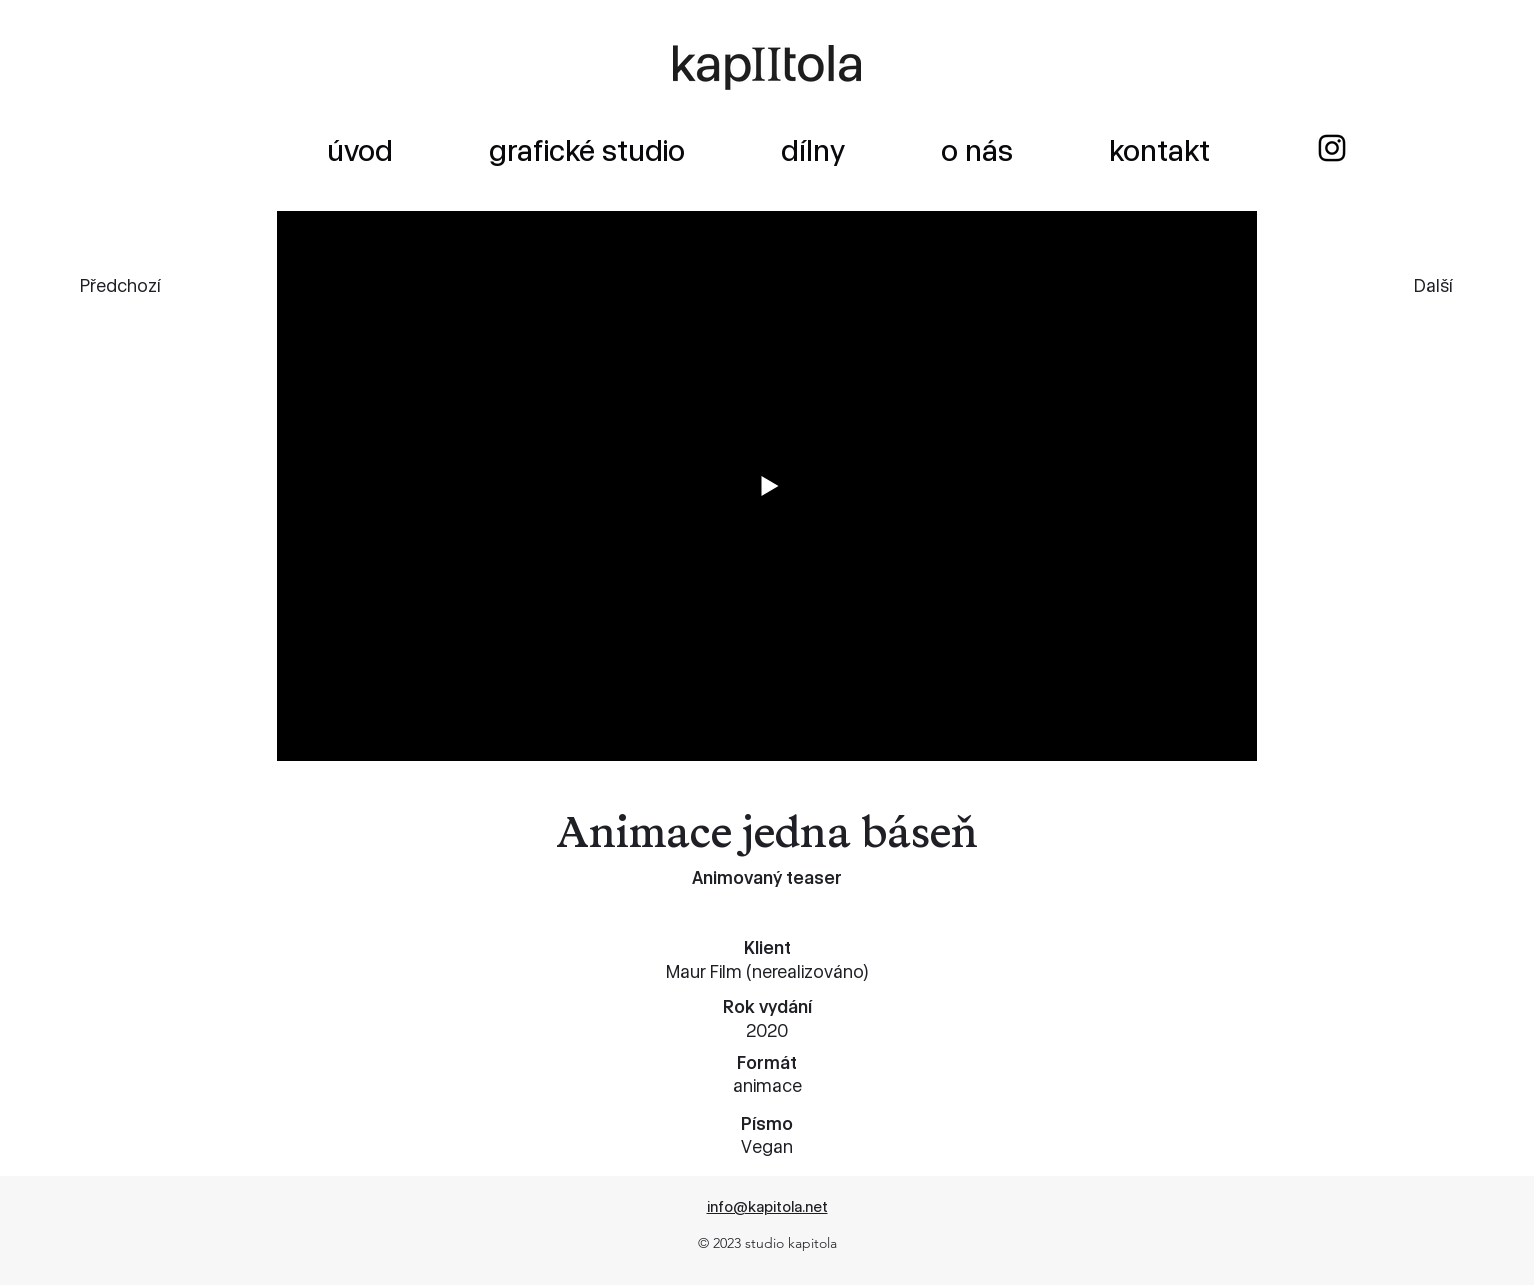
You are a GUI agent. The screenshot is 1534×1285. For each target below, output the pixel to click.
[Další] (1387, 285)
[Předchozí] (151, 285)
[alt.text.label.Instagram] (1332, 148)
